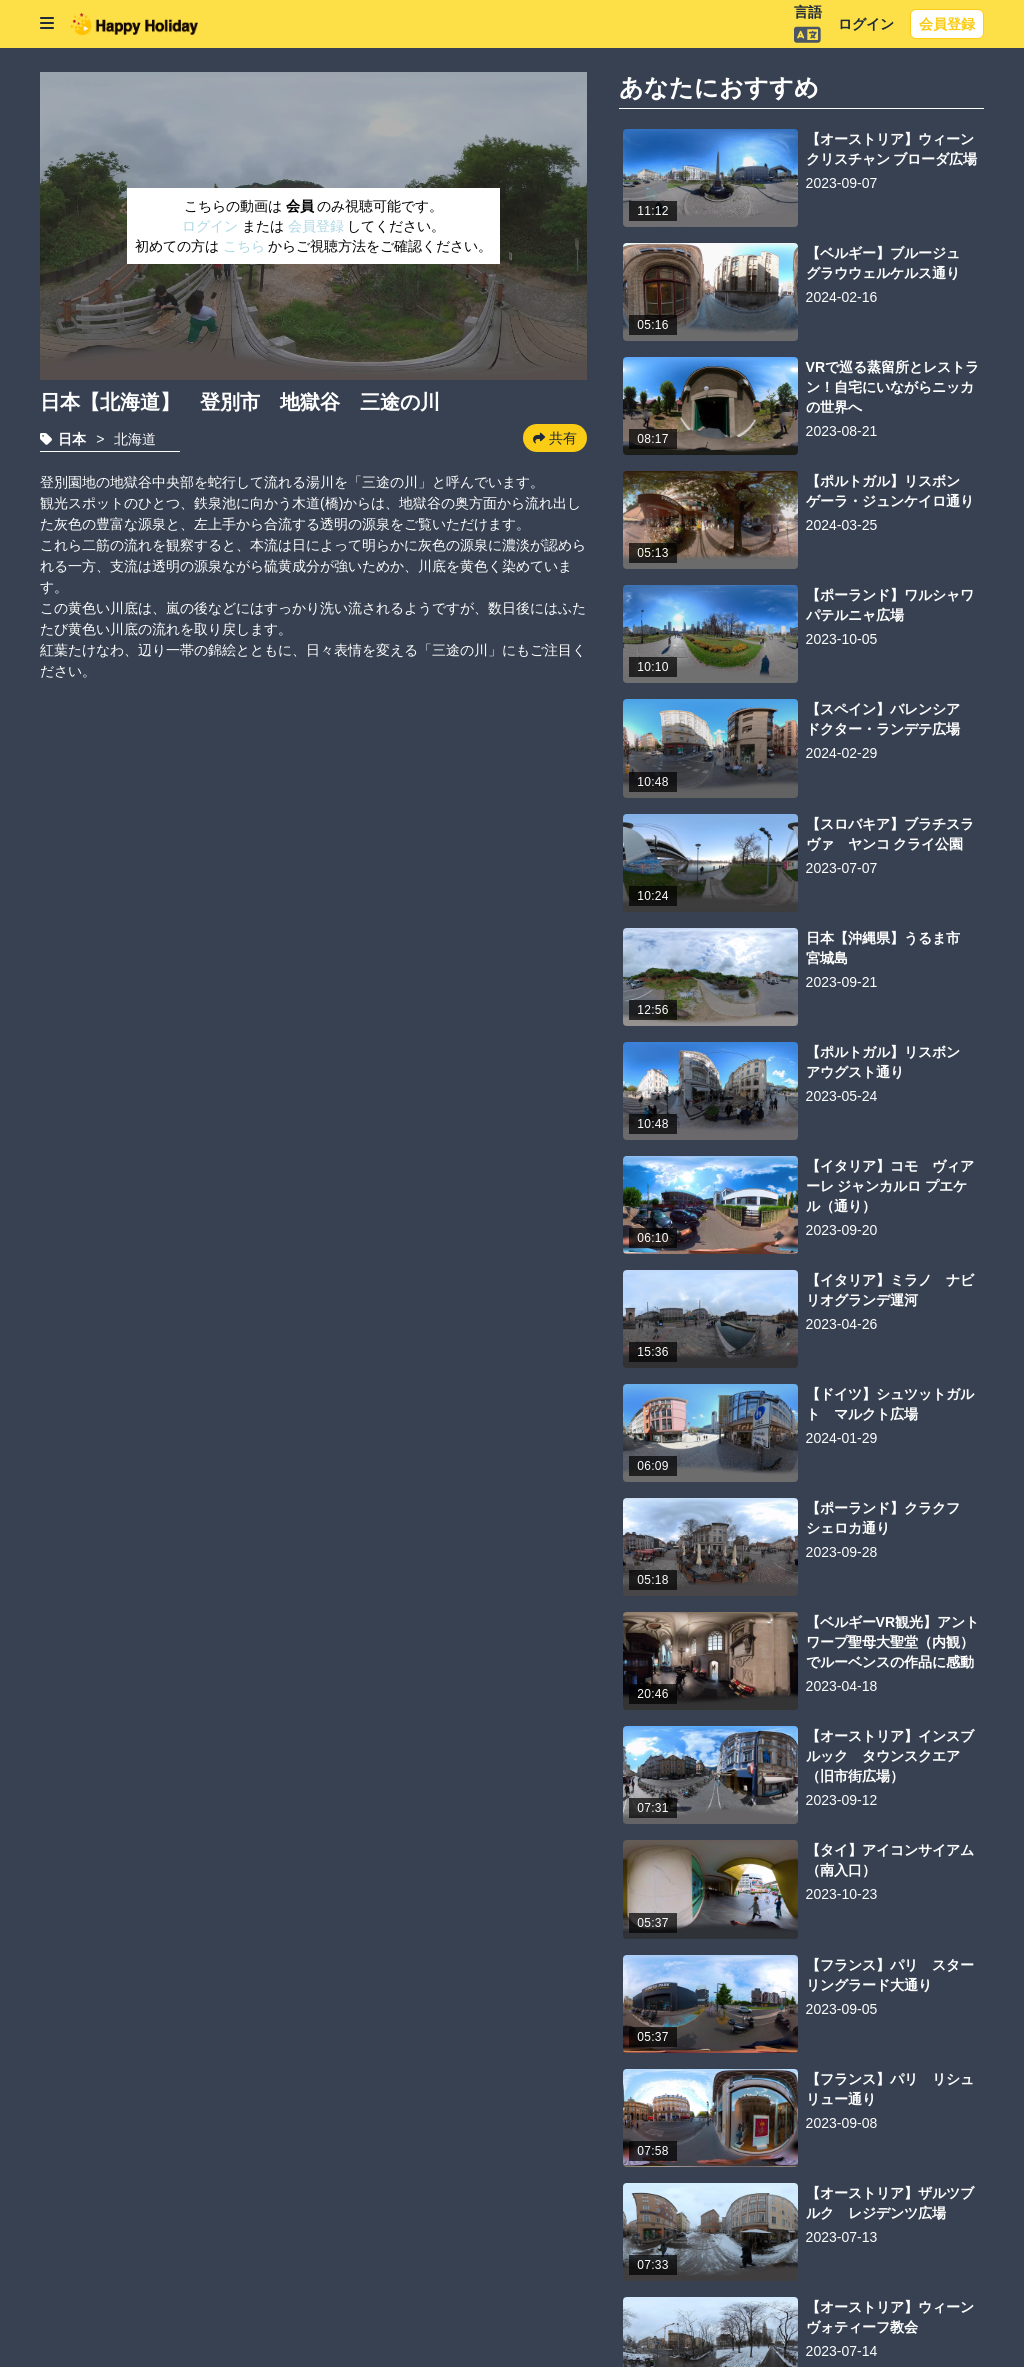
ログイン (866, 24)
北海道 (135, 439)
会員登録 (947, 24)
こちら (246, 246)
